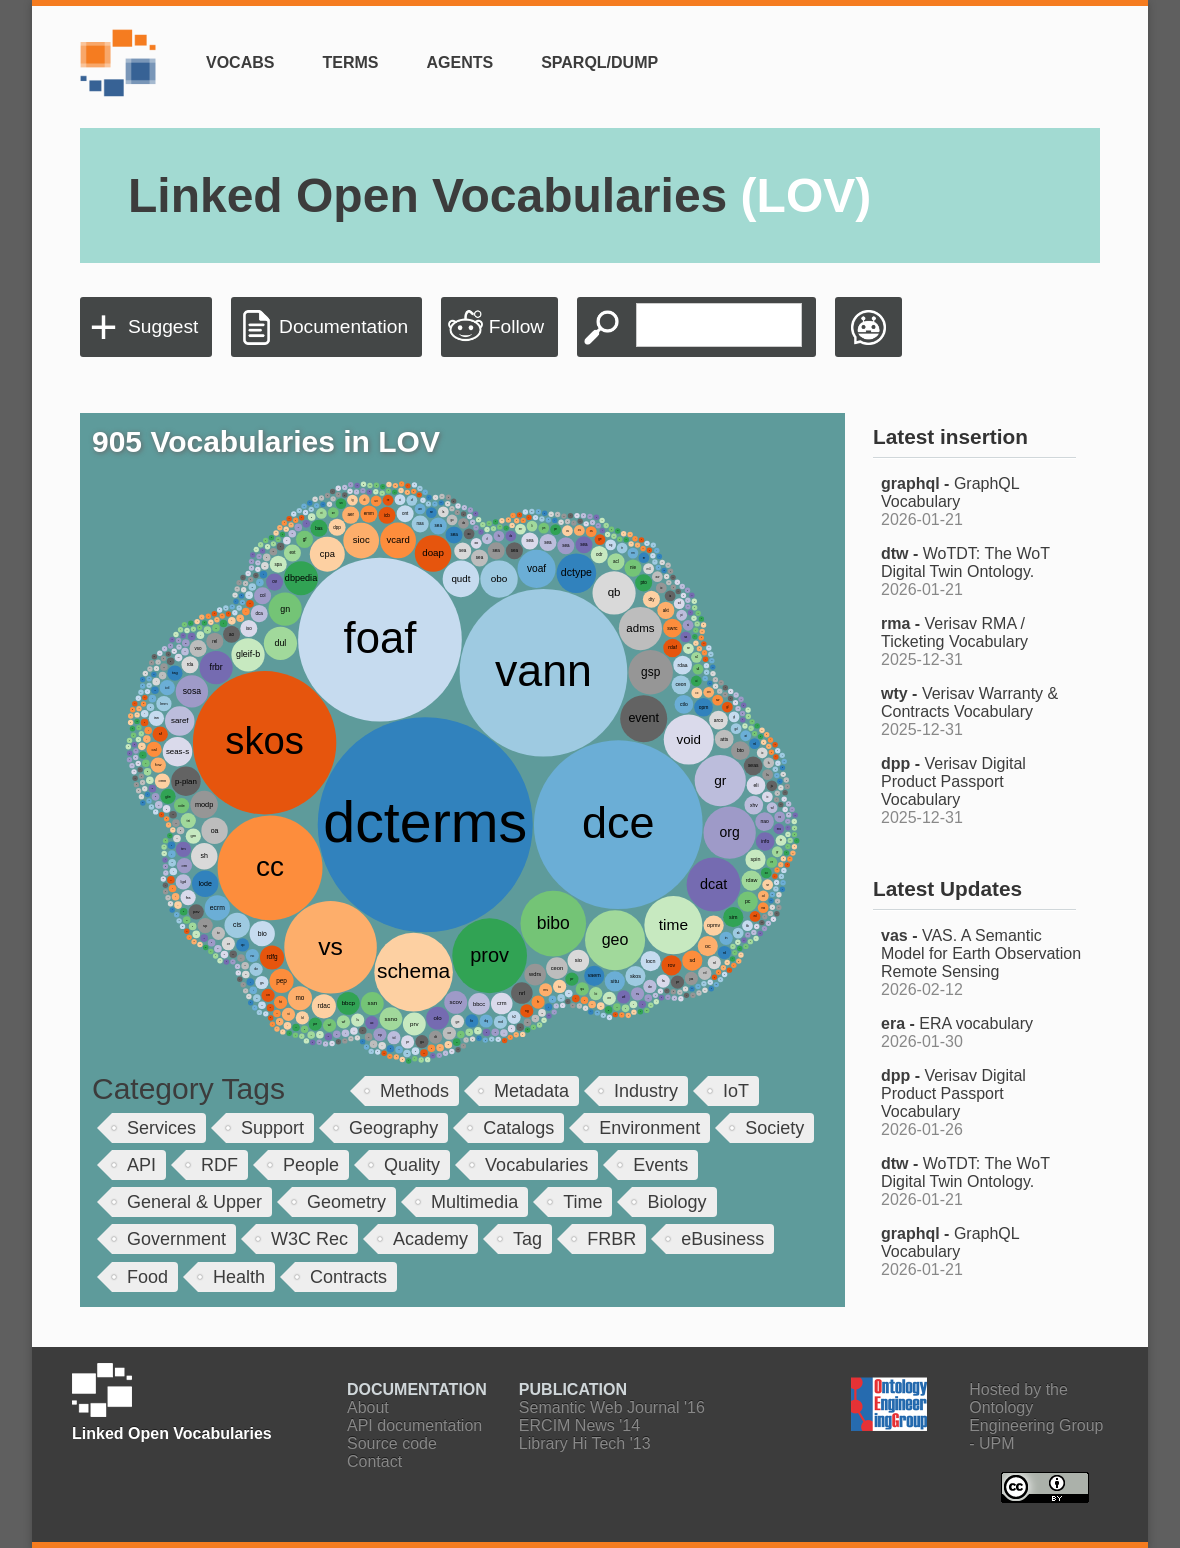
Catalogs (518, 1128)
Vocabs (240, 62)
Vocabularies (536, 1165)
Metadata (531, 1091)
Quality (412, 1165)
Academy (430, 1239)
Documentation (343, 326)
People (311, 1165)
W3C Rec (309, 1239)
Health (239, 1277)
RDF (219, 1165)
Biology (676, 1202)
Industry (646, 1091)
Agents (459, 62)
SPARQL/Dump (599, 62)
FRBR (611, 1239)
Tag (527, 1239)
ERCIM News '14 (579, 1425)
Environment (649, 1128)
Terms (350, 62)
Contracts (348, 1277)
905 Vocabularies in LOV (266, 441)
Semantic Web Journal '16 (612, 1407)
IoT (736, 1091)
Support (272, 1128)
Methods (414, 1091)
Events (660, 1165)
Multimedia (474, 1202)
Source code (392, 1443)
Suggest (163, 326)
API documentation (414, 1425)
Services (161, 1128)
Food (147, 1277)
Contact (374, 1461)
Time (582, 1202)
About (368, 1407)
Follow (516, 326)
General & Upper (194, 1202)
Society (774, 1128)
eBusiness (722, 1239)
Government (176, 1239)
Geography (393, 1128)
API (141, 1165)
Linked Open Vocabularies (499, 195)
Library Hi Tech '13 (585, 1443)
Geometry (346, 1202)
